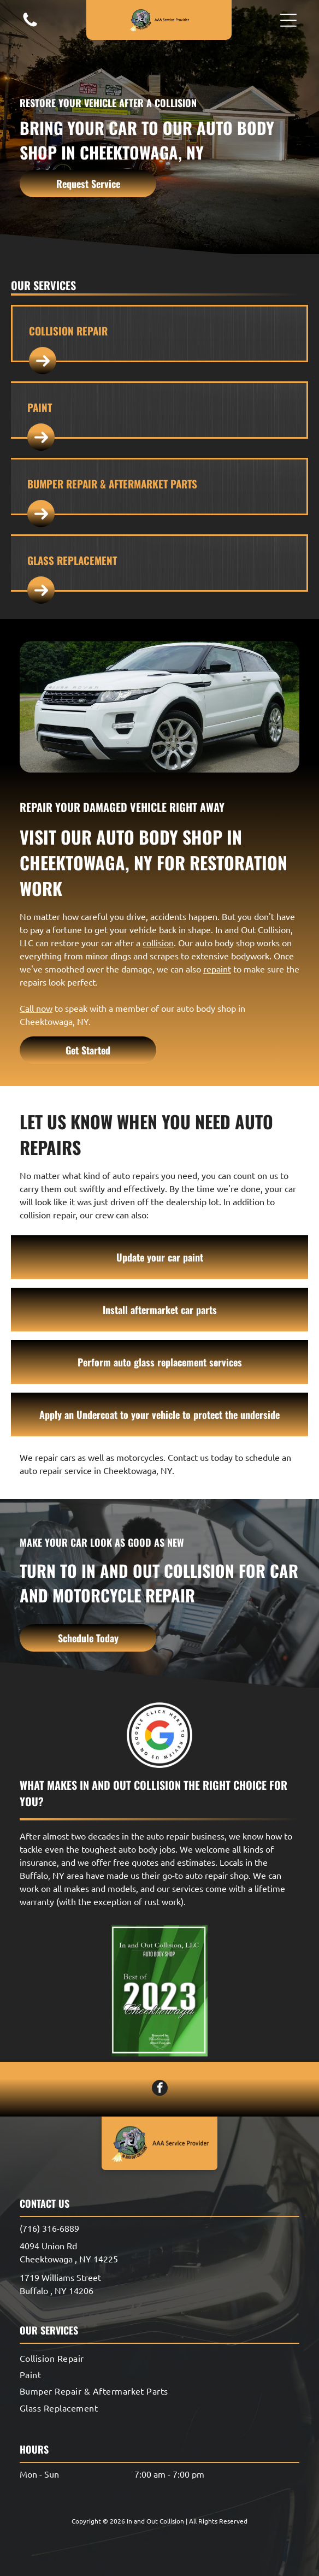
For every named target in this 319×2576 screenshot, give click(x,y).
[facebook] (160, 2089)
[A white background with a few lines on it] (30, 25)
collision (158, 942)
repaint (217, 968)
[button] (288, 20)
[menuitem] (159, 2357)
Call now (36, 1008)
